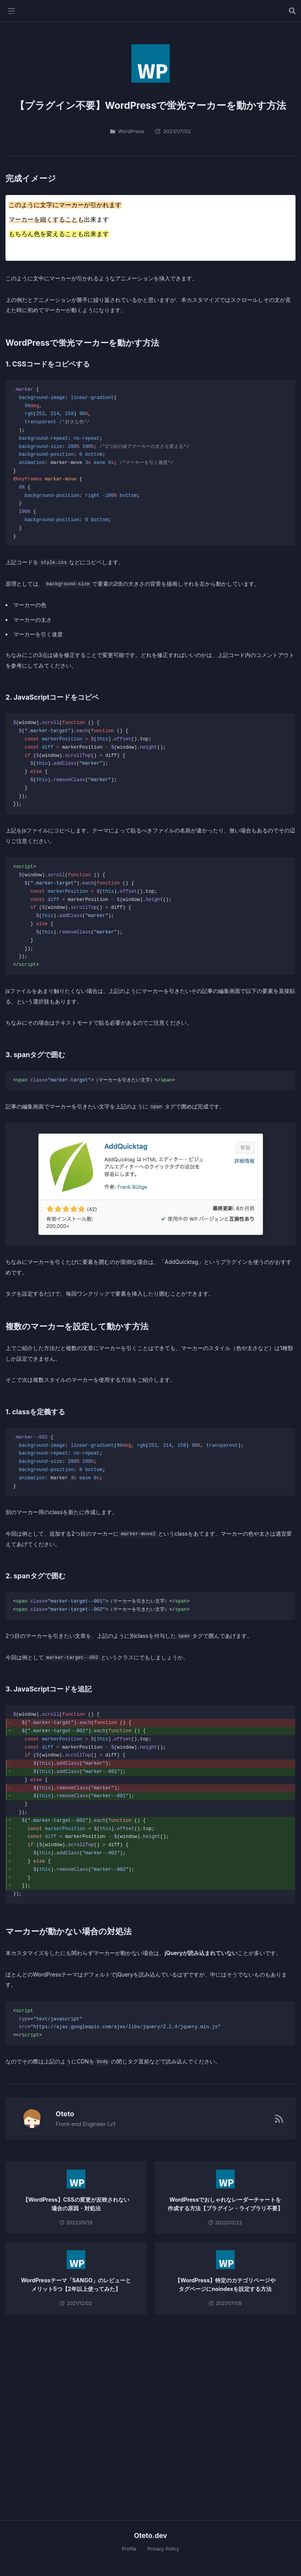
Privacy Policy (163, 2549)
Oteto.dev (150, 2535)
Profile (129, 2549)
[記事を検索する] (292, 11)
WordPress (127, 131)
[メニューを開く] (11, 11)
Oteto (61, 2114)
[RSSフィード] (279, 2118)
